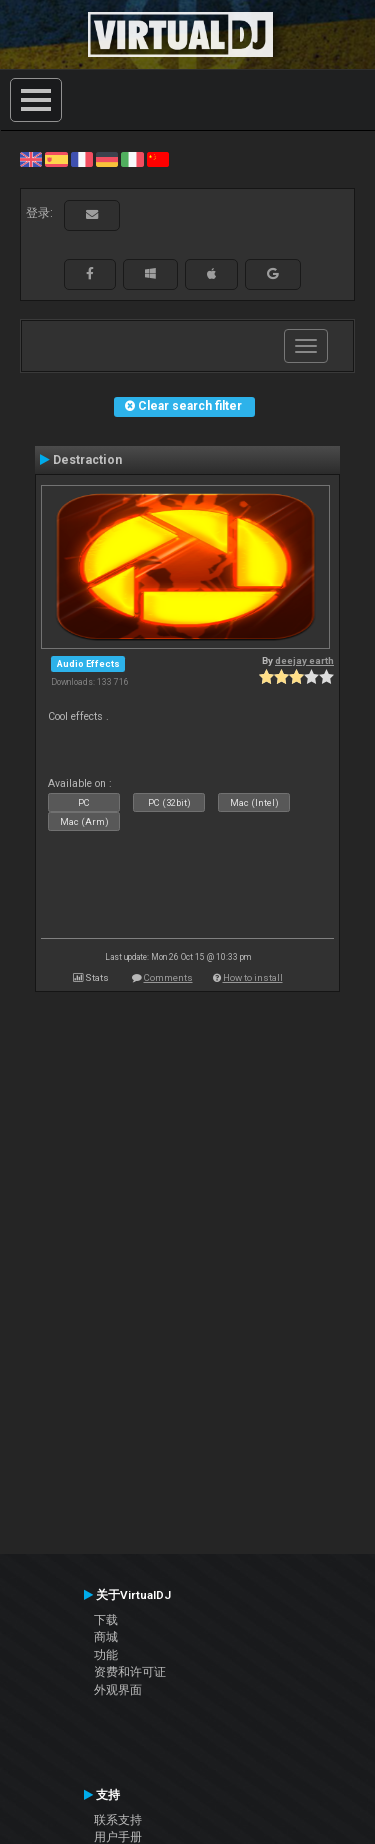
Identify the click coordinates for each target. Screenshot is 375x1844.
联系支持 (118, 1820)
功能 (106, 1655)
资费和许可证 (130, 1672)
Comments (168, 977)
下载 (106, 1620)
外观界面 (118, 1690)
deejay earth (304, 660)
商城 (106, 1637)
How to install (253, 977)
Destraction (87, 460)
